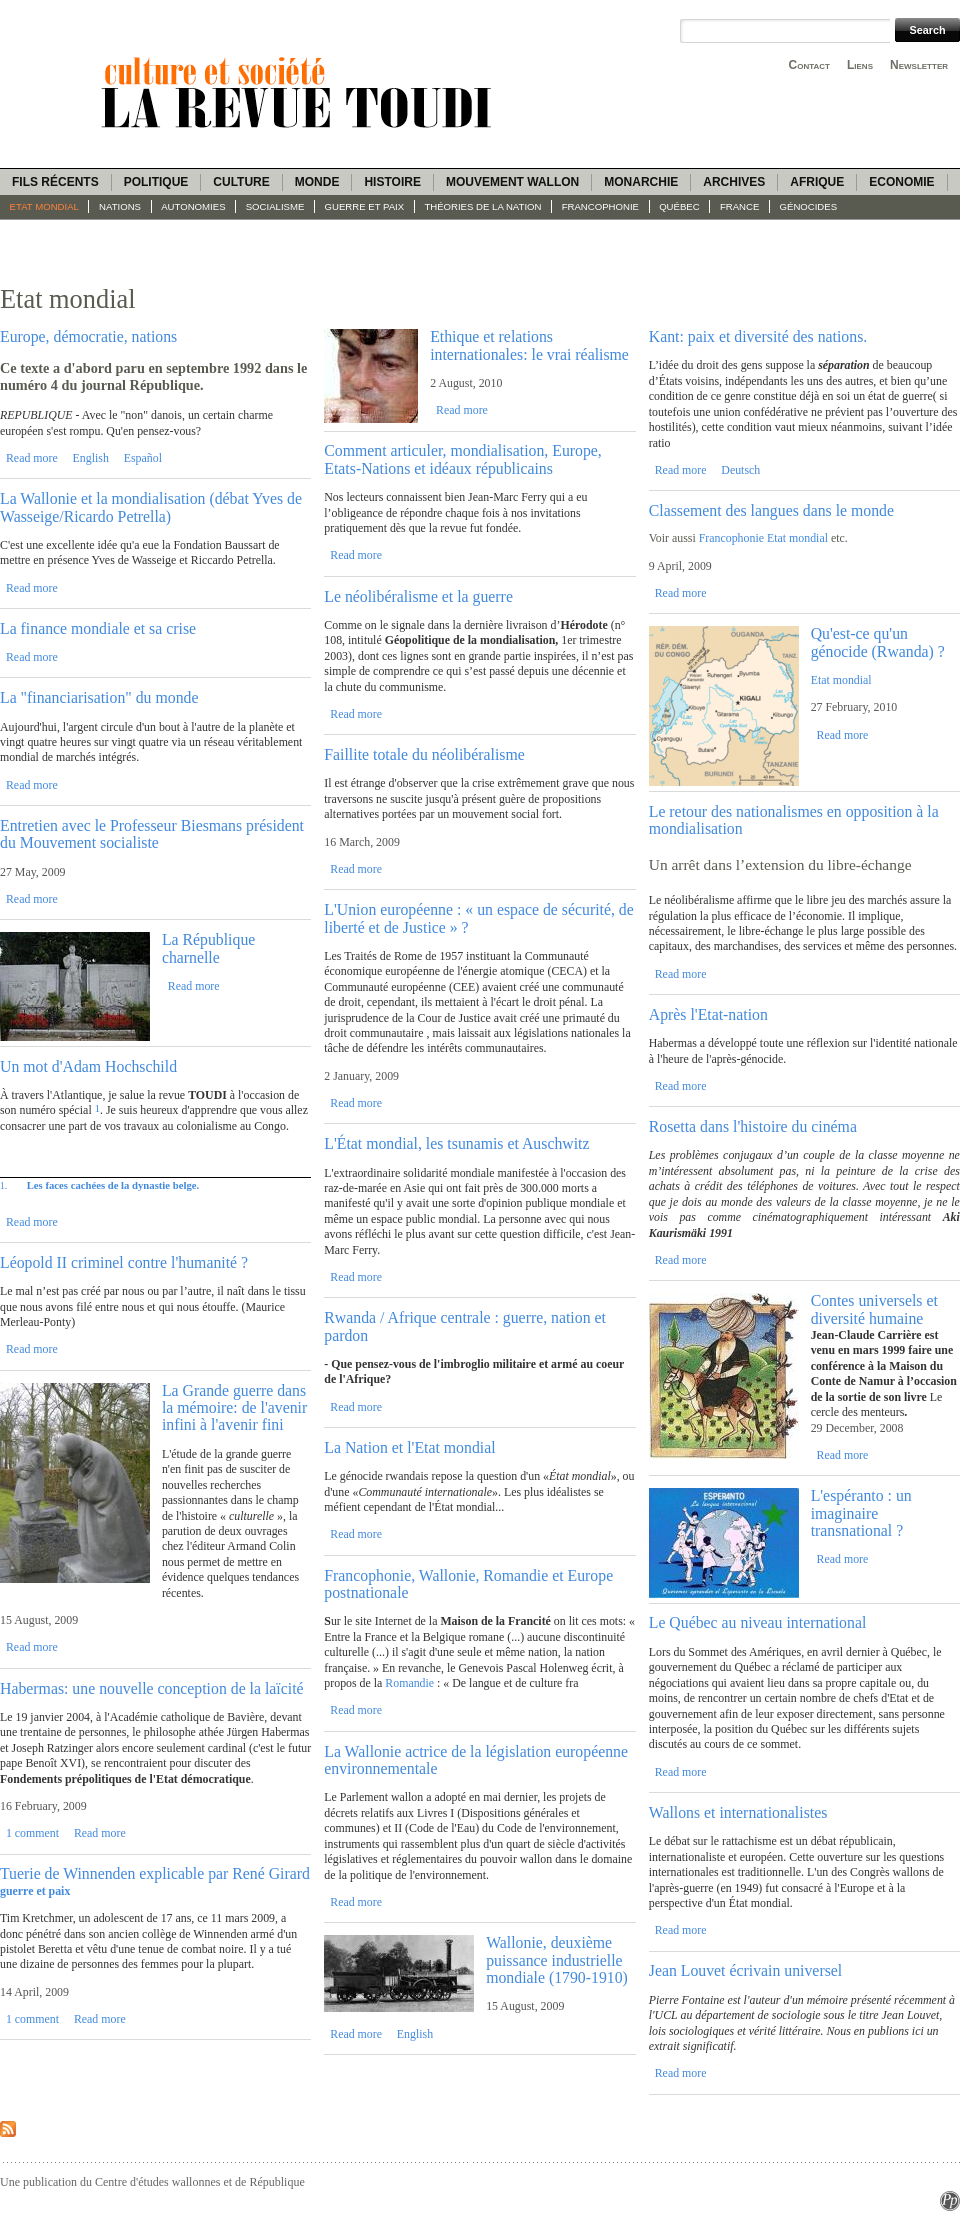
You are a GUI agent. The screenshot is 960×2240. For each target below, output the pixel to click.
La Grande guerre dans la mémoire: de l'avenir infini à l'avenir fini (234, 1408)
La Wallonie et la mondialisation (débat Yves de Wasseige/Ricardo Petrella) (151, 507)
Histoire (392, 182)
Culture (241, 182)
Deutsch (740, 470)
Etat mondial (44, 206)
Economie (901, 182)
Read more (32, 458)
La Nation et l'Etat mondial (409, 1447)
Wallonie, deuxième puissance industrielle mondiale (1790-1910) (557, 1960)
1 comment (32, 1833)
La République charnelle (208, 948)
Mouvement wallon (512, 182)
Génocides (809, 206)
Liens (860, 65)
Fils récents (55, 182)
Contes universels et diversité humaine (874, 1309)
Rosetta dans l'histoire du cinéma (753, 1126)
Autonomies (193, 206)
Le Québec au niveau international (758, 1622)
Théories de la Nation (482, 206)
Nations (120, 206)
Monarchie (641, 182)
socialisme (275, 206)
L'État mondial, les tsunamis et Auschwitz (456, 1143)
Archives (734, 182)
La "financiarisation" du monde (99, 697)
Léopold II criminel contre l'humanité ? (124, 1262)
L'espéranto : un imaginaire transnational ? (861, 1513)
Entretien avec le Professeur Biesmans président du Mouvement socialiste (152, 834)
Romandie (411, 1683)
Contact (809, 65)
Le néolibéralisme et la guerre (418, 596)
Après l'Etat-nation (708, 1014)
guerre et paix (365, 206)
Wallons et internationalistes (738, 1812)
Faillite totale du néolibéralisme (424, 754)
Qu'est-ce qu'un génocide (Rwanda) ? (878, 642)
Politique (156, 182)
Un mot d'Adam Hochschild (88, 1066)
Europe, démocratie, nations (88, 336)
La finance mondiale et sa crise (98, 628)
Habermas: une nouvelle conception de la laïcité (152, 1688)
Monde (317, 182)
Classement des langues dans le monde (771, 510)
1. (3, 1185)
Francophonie (600, 206)
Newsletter (919, 65)
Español (143, 458)
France (739, 206)
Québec (679, 206)
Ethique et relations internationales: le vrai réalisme (529, 345)
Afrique (817, 182)
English (91, 458)
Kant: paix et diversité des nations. (758, 336)
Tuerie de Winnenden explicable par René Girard (155, 1873)
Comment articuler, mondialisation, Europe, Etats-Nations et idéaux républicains (463, 459)
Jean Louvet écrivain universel (745, 1970)
